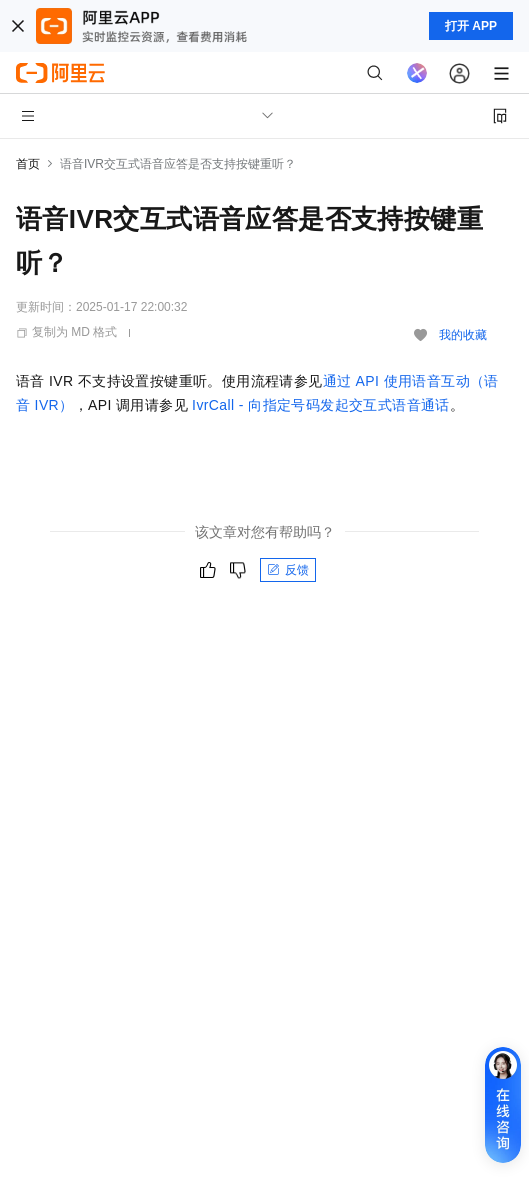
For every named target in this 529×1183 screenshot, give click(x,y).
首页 (28, 164)
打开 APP (471, 26)
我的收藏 (463, 335)
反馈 (288, 570)
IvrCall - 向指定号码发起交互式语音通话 (321, 405)
